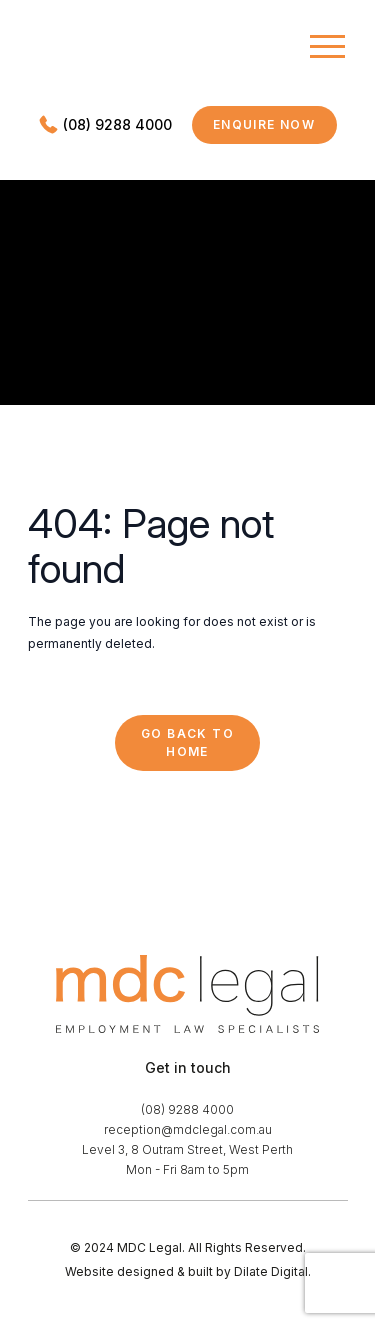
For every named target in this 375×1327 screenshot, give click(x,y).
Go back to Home (187, 742)
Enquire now (275, 129)
